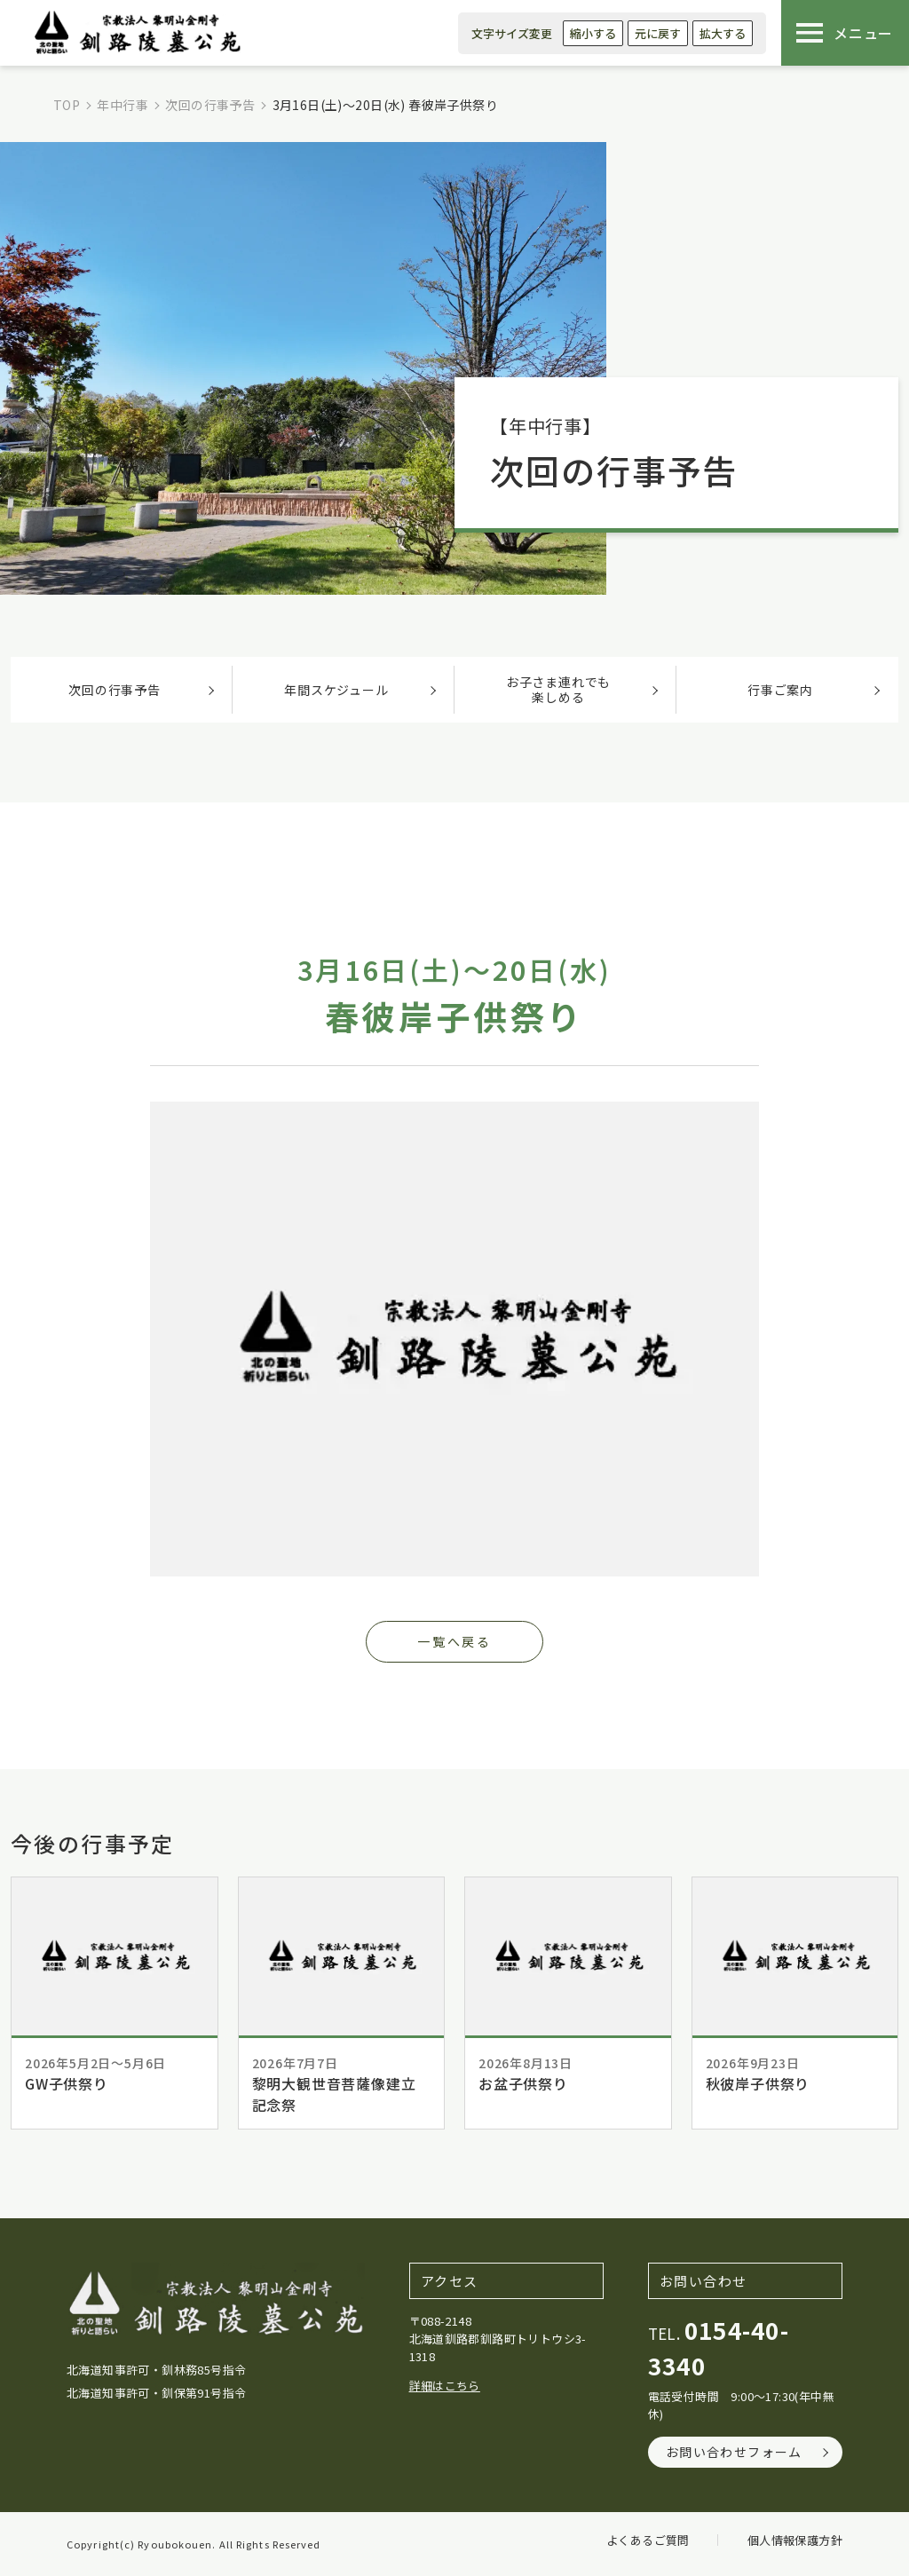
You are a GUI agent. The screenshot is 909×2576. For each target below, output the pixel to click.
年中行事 (122, 105)
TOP (66, 105)
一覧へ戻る (454, 1641)
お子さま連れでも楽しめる (558, 689)
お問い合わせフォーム (734, 2452)
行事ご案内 (780, 690)
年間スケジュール (336, 690)
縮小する (593, 33)
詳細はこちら (444, 2385)
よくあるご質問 (648, 2540)
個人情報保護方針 (794, 2540)
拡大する (723, 33)
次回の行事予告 (210, 105)
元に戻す (658, 33)
